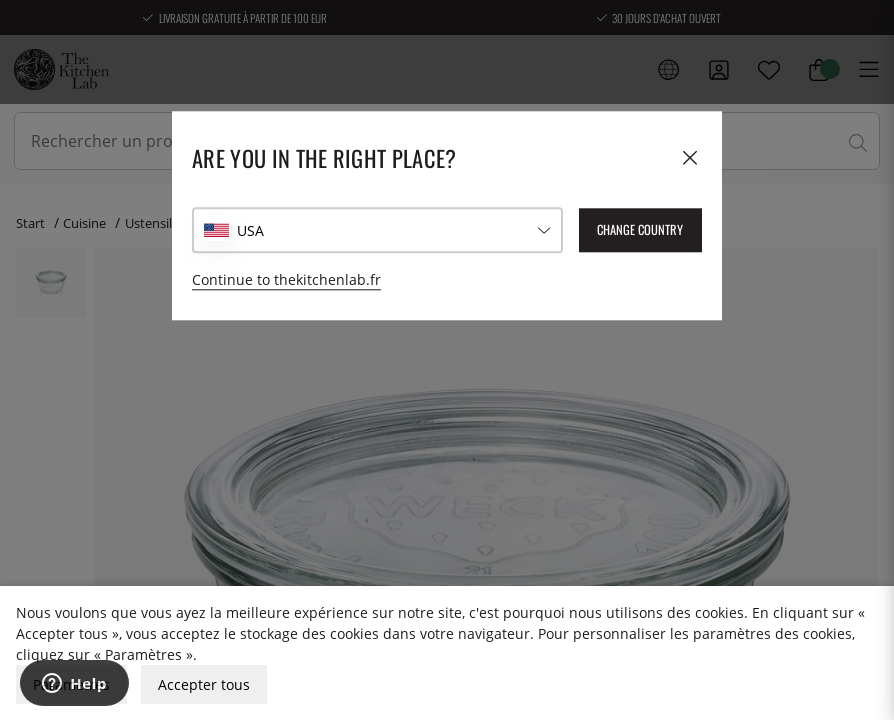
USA (250, 230)
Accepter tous (204, 684)
